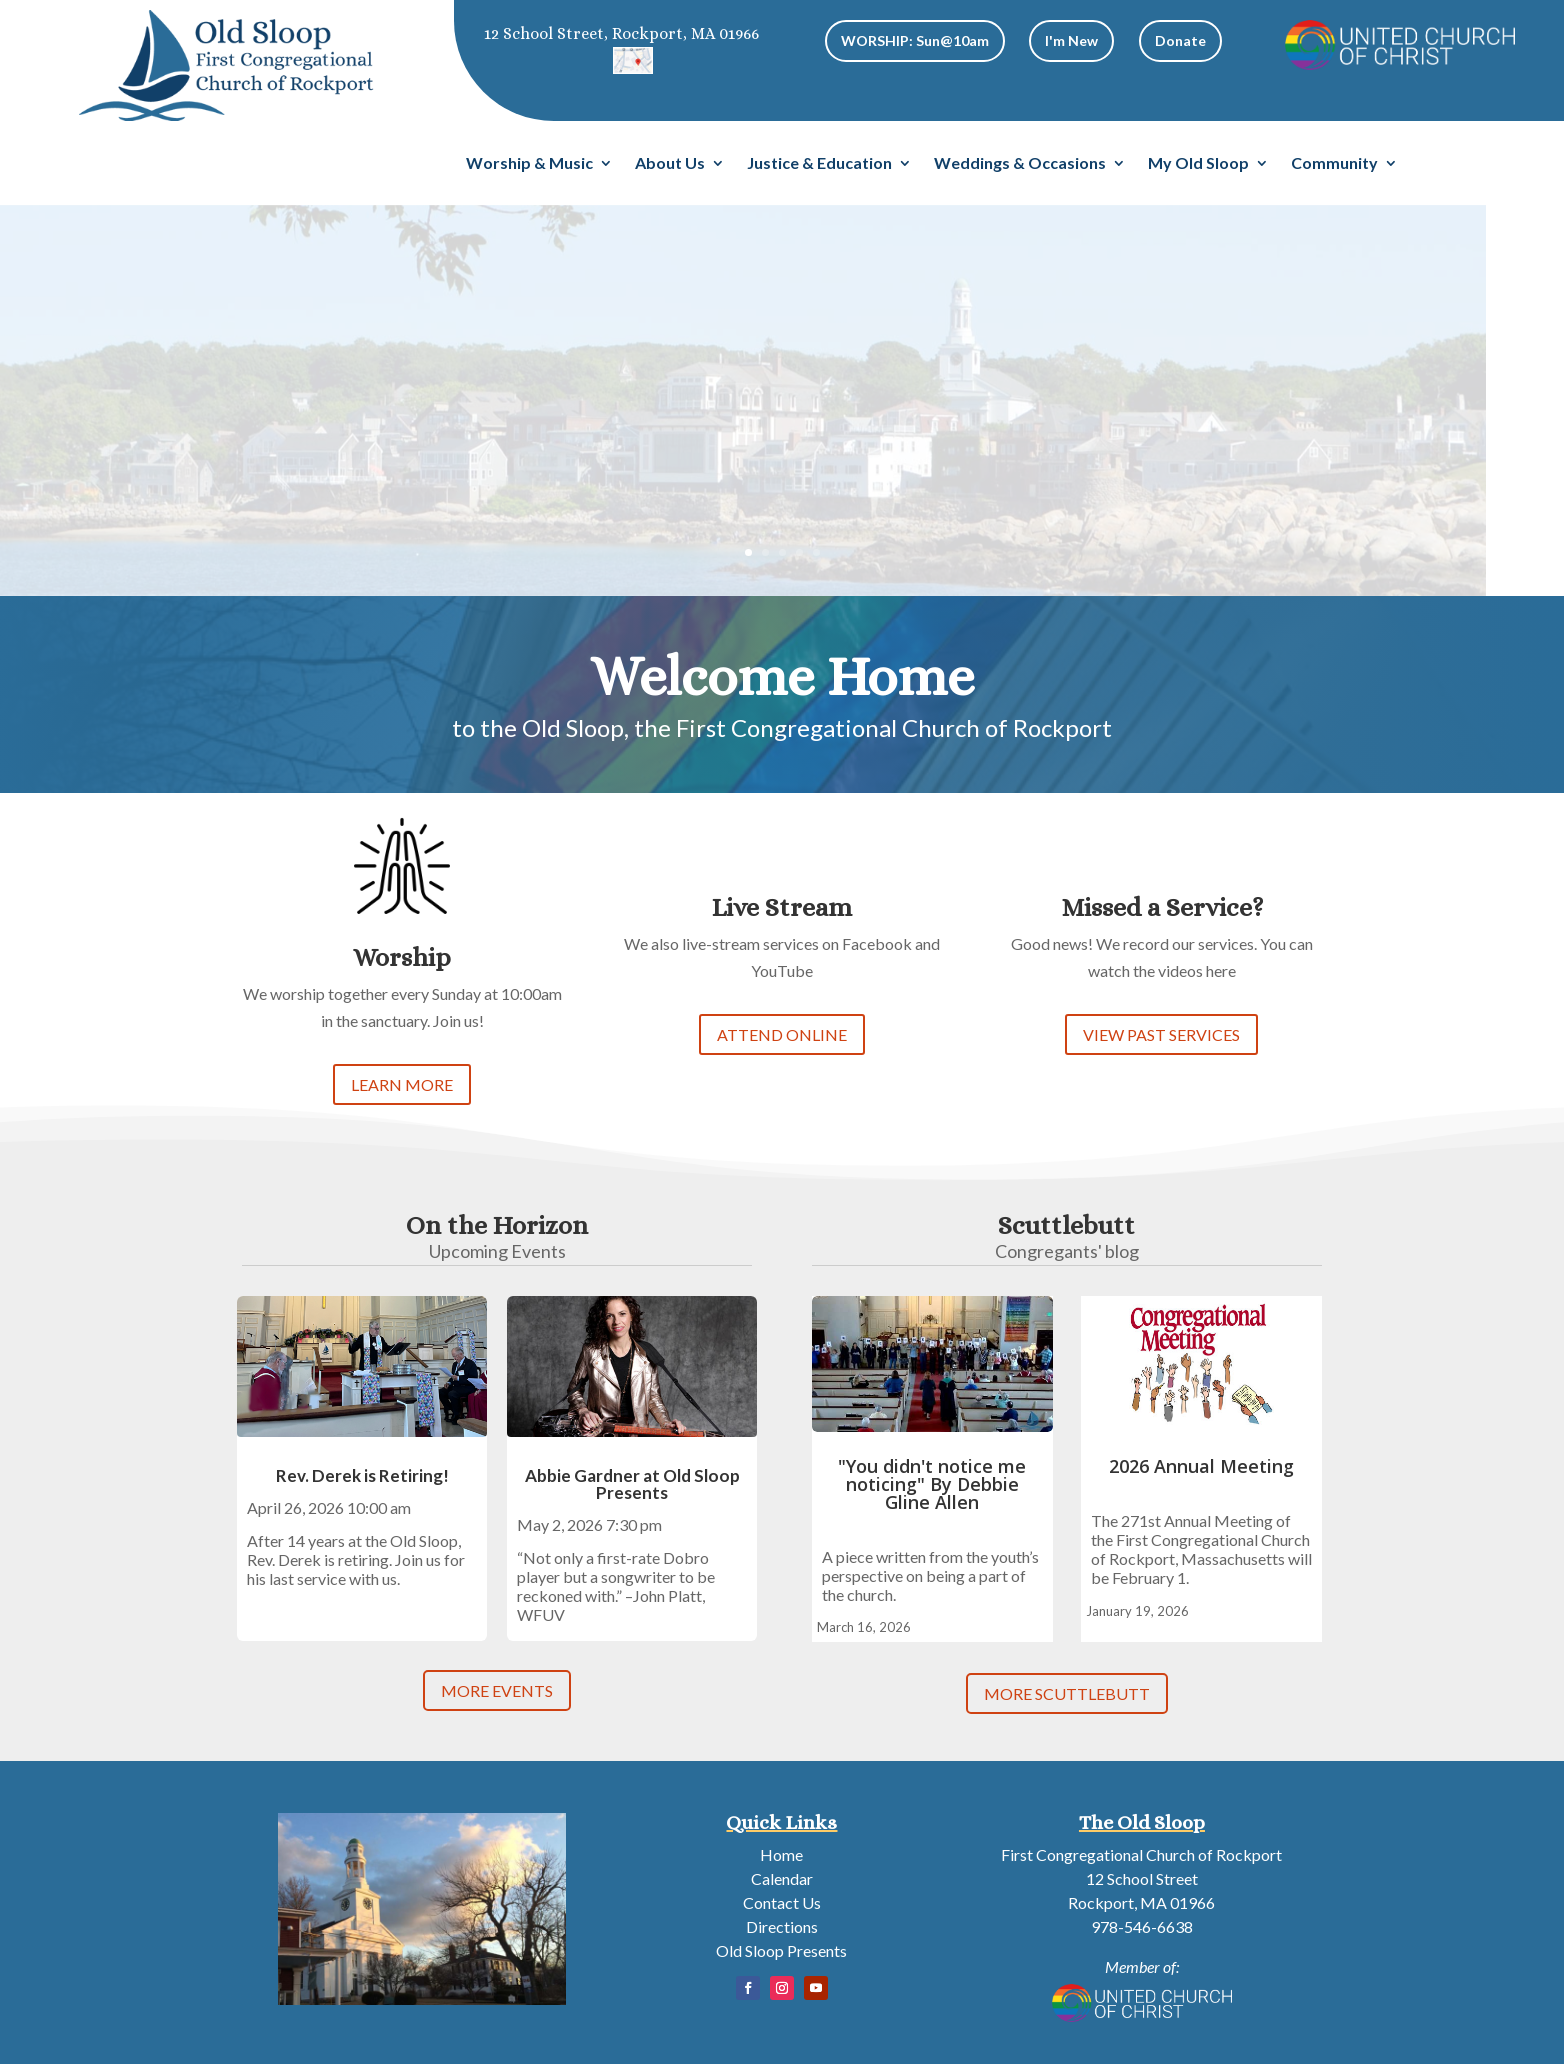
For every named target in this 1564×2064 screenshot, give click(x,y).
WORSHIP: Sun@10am (915, 40)
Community (1334, 164)
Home (781, 1854)
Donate (1180, 40)
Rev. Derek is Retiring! (362, 1475)
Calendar (782, 1878)
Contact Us (782, 1902)
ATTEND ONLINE (782, 1034)
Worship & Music (529, 164)
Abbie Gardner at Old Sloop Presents (632, 1484)
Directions (782, 1926)
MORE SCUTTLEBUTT (1067, 1693)
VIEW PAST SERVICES (1161, 1034)
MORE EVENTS (497, 1690)
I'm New (1071, 40)
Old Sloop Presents (781, 1950)
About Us (670, 164)
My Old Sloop (1198, 164)
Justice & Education (819, 164)
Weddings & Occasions (1020, 164)
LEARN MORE (402, 1084)
